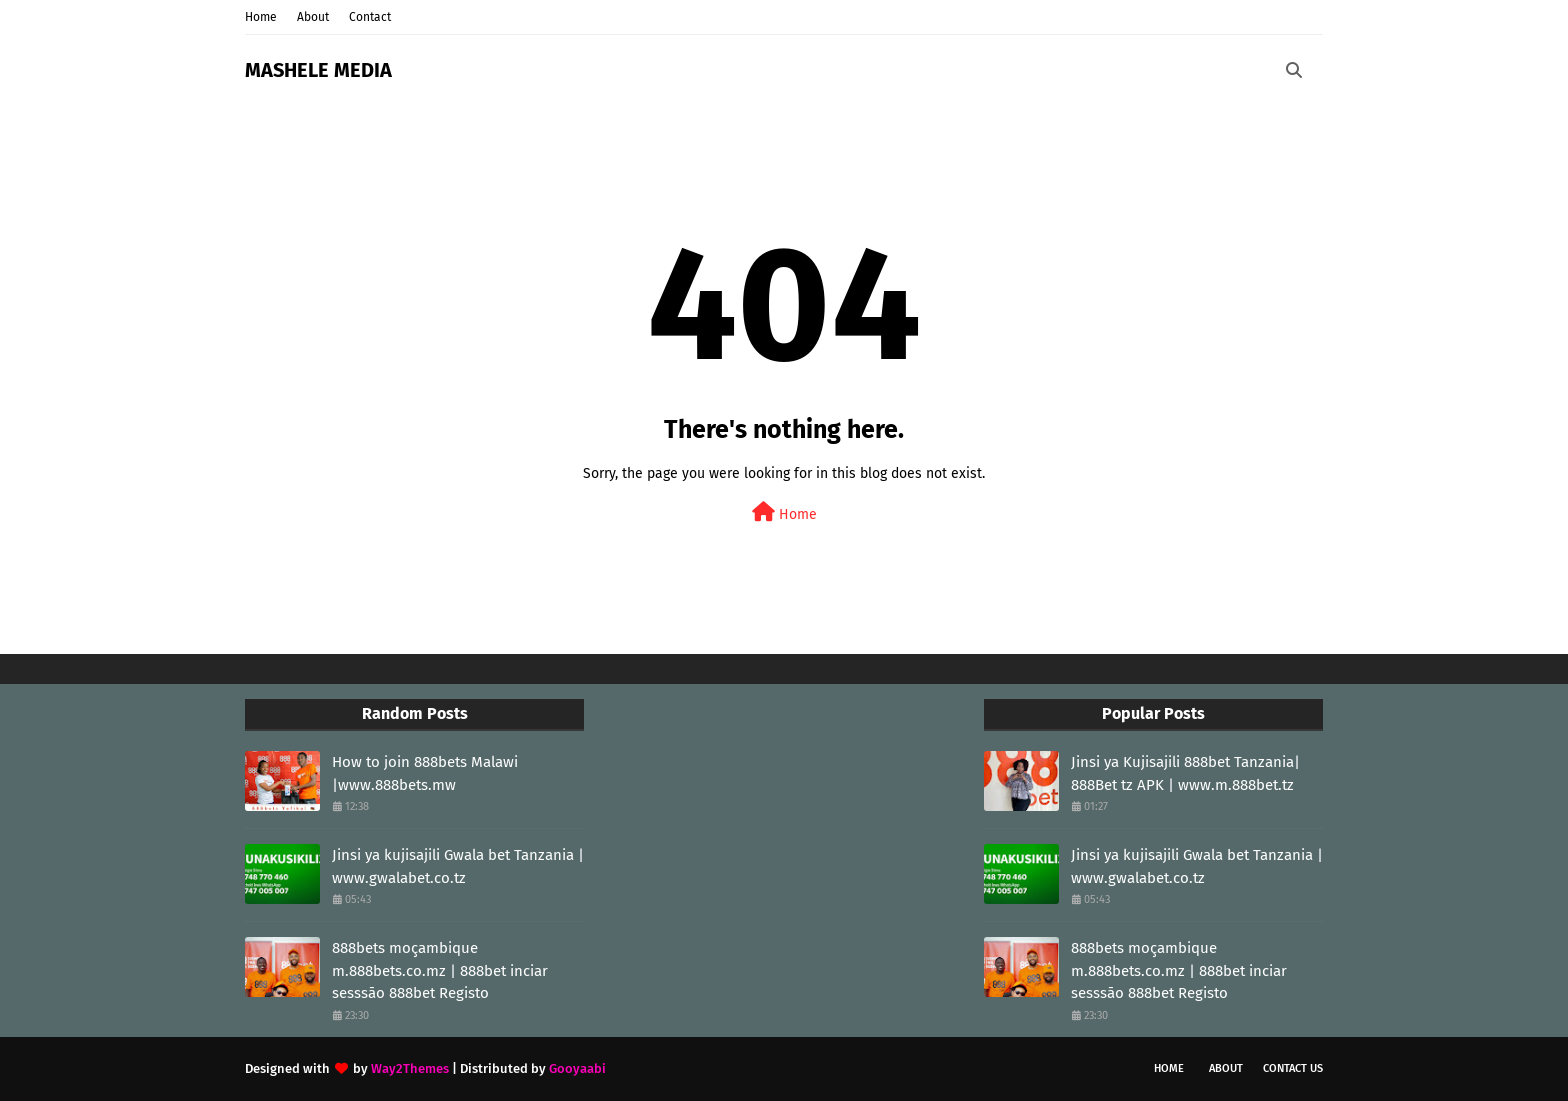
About (313, 17)
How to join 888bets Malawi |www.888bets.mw (425, 773)
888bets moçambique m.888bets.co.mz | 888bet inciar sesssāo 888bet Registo (440, 970)
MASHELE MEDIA (318, 70)
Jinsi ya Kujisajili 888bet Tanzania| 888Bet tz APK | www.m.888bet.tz (1185, 773)
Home (261, 17)
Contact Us (1293, 1068)
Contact (370, 17)
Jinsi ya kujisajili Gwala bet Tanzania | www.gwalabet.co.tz (458, 866)
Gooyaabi (577, 1068)
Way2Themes (410, 1068)
